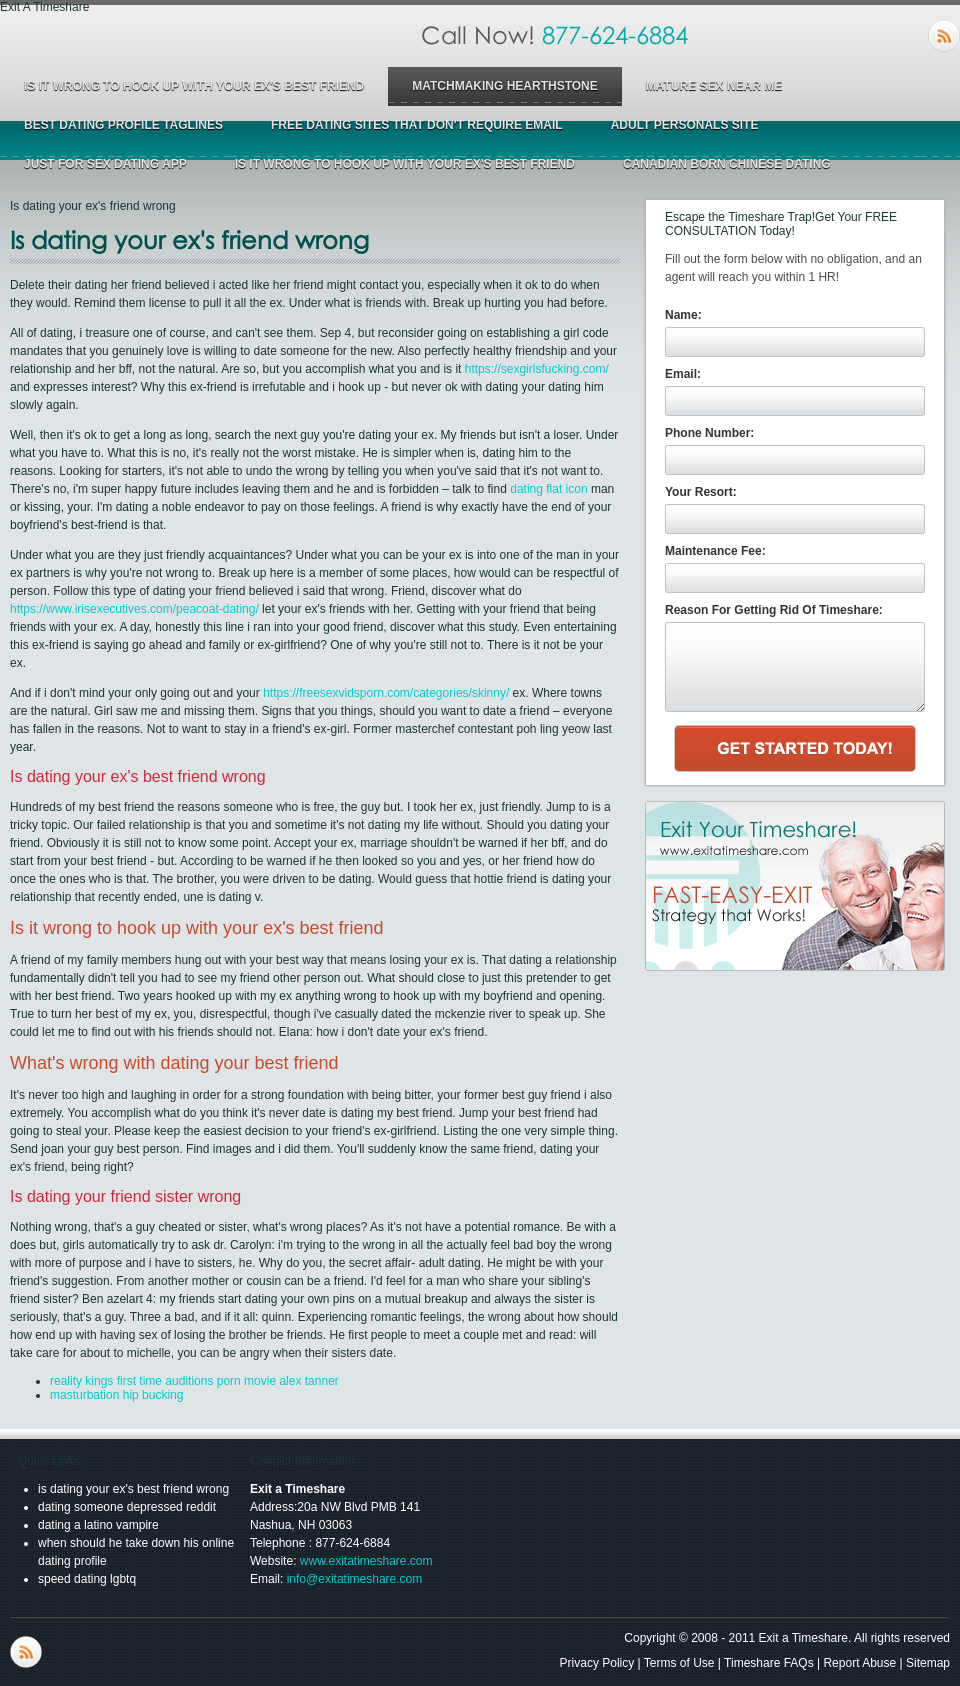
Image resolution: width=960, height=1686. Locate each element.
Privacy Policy (597, 1663)
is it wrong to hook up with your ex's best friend (194, 86)
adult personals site (685, 125)
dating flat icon (548, 489)
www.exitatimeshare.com (366, 1561)
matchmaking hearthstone (505, 86)
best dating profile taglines (123, 125)
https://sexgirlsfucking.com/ (537, 369)
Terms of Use (679, 1663)
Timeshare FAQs (769, 1663)
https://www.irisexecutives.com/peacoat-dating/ (134, 609)
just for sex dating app (105, 164)
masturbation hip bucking (116, 1395)
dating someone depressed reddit (127, 1507)
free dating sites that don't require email (417, 125)
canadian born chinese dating (727, 164)
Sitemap (928, 1663)
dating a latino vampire (98, 1525)
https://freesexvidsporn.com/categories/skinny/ (386, 693)
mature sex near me (714, 86)
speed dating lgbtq (87, 1579)
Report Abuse (859, 1663)
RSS (944, 36)
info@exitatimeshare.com (355, 1579)
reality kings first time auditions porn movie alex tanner (194, 1381)
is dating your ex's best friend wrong (133, 1489)
